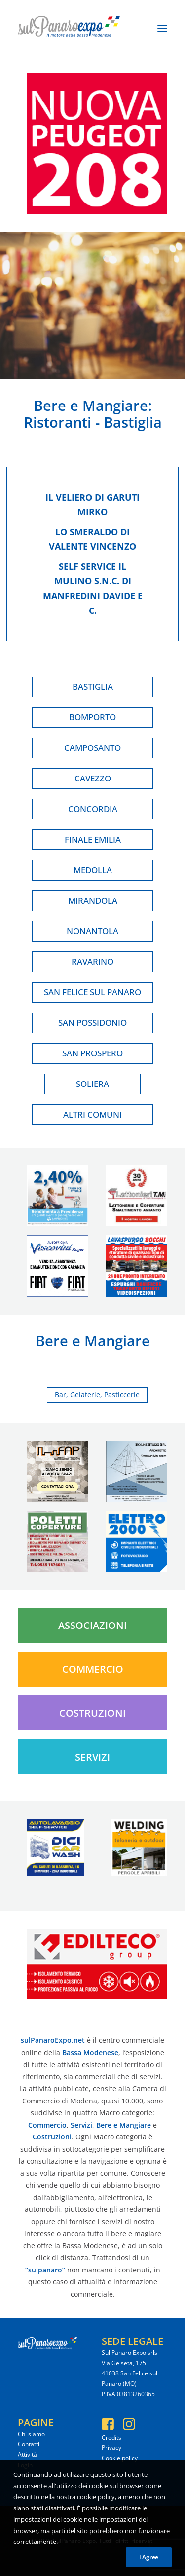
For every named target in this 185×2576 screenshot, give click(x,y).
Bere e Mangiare (91, 405)
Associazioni (92, 1625)
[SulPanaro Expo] (69, 28)
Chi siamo (31, 2434)
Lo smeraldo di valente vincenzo (92, 539)
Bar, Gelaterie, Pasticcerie (97, 1394)
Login (25, 2465)
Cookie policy (120, 2458)
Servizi (92, 1756)
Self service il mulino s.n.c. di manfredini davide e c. (93, 588)
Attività (27, 2454)
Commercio (92, 1669)
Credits (111, 2437)
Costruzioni (92, 1713)
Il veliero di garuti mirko (92, 504)
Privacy (111, 2447)
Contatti (28, 2444)
